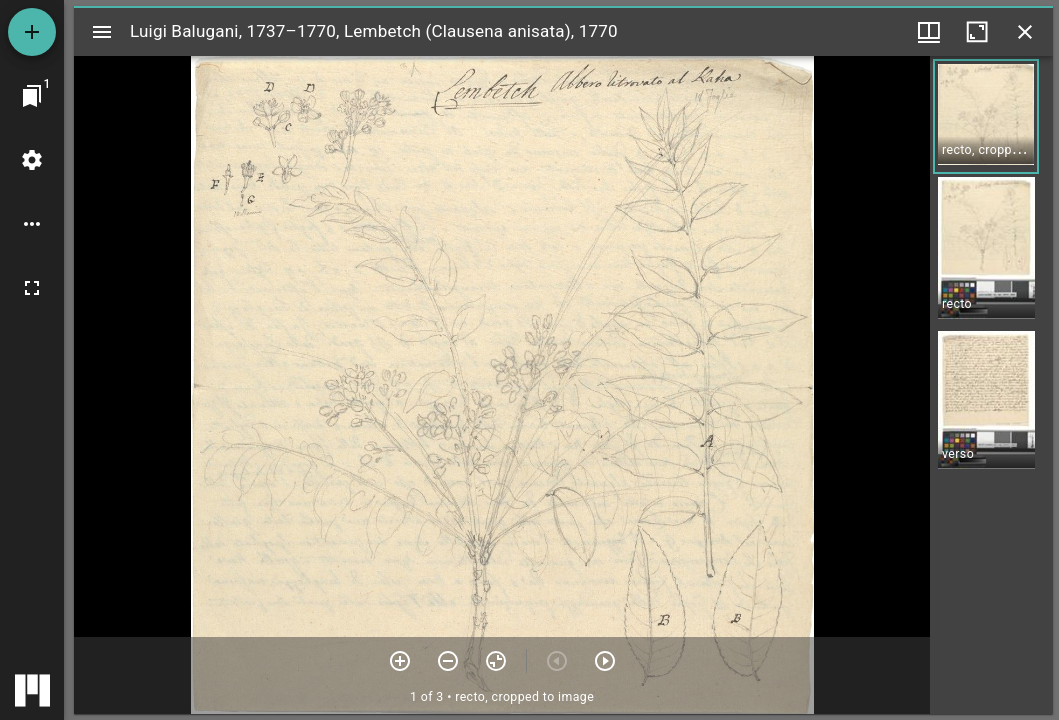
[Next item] (605, 661)
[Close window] (1025, 32)
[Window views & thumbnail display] (929, 32)
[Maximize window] (977, 32)
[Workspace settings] (32, 160)
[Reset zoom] (496, 661)
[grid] (991, 385)
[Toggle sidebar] (102, 32)
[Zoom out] (448, 661)
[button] (986, 116)
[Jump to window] (32, 96)
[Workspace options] (32, 224)
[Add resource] (32, 32)
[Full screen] (32, 288)
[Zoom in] (400, 661)
